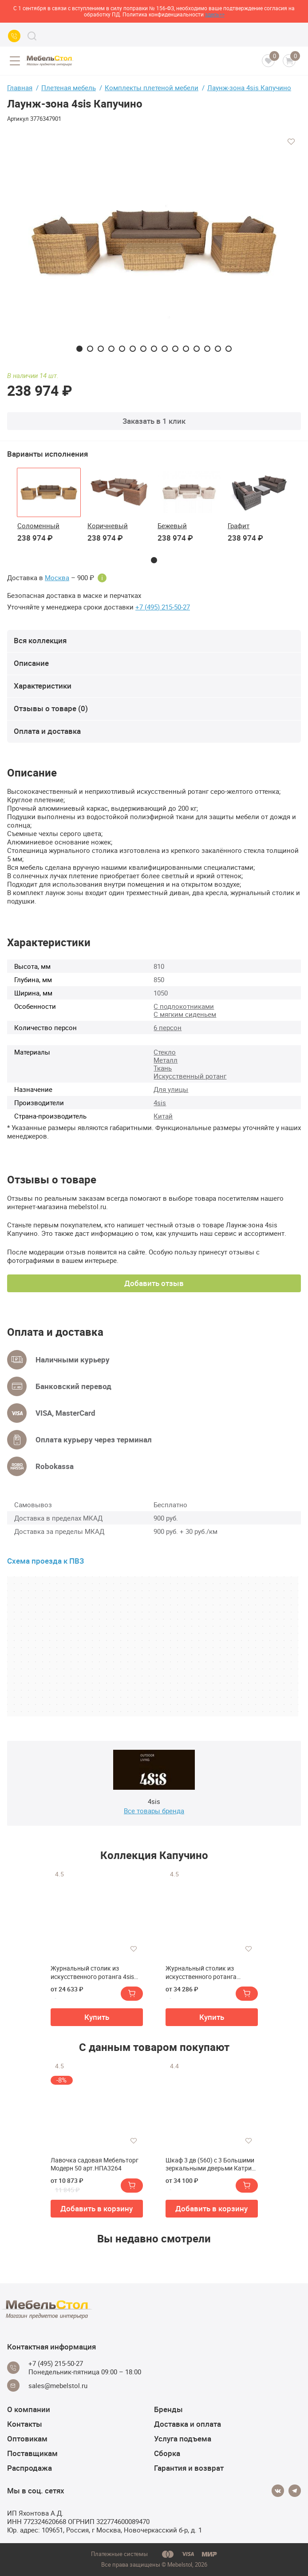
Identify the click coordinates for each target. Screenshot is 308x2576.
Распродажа (29, 2468)
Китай (163, 1115)
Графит (238, 525)
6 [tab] (133, 349)
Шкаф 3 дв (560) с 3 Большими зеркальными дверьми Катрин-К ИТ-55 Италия (211, 2164)
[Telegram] (294, 2490)
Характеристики (42, 686)
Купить (96, 2017)
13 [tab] (207, 349)
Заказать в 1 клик (154, 421)
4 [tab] (111, 349)
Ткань (163, 1067)
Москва (57, 577)
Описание (31, 663)
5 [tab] (122, 349)
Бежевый (172, 525)
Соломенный (38, 525)
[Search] (32, 36)
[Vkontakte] (278, 2490)
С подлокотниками (184, 1006)
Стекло (165, 1051)
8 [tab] (154, 349)
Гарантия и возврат (189, 2468)
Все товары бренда (154, 1810)
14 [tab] (218, 349)
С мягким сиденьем (185, 1014)
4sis (160, 1102)
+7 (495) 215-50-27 (162, 607)
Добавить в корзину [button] (96, 2208)
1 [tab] (79, 349)
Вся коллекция (40, 640)
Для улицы (171, 1089)
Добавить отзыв (154, 1283)
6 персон (168, 1027)
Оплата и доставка (47, 731)
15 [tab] (228, 349)
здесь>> (215, 14)
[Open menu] (14, 61)
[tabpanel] (154, 241)
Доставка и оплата (187, 2424)
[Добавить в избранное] (291, 141)
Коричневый (107, 525)
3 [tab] (101, 349)
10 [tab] (175, 349)
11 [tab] (186, 349)
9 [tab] (165, 349)
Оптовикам (27, 2438)
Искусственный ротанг (190, 1075)
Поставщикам (32, 2453)
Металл (166, 1059)
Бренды (168, 2409)
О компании (28, 2409)
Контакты (24, 2424)
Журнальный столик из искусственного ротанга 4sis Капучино (92, 1972)
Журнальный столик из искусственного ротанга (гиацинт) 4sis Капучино (201, 1972)
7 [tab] (143, 349)
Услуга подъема (182, 2438)
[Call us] (14, 36)
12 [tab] (196, 349)
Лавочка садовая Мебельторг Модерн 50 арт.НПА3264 (94, 2164)
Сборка (167, 2453)
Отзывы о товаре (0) (51, 708)
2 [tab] (90, 349)
